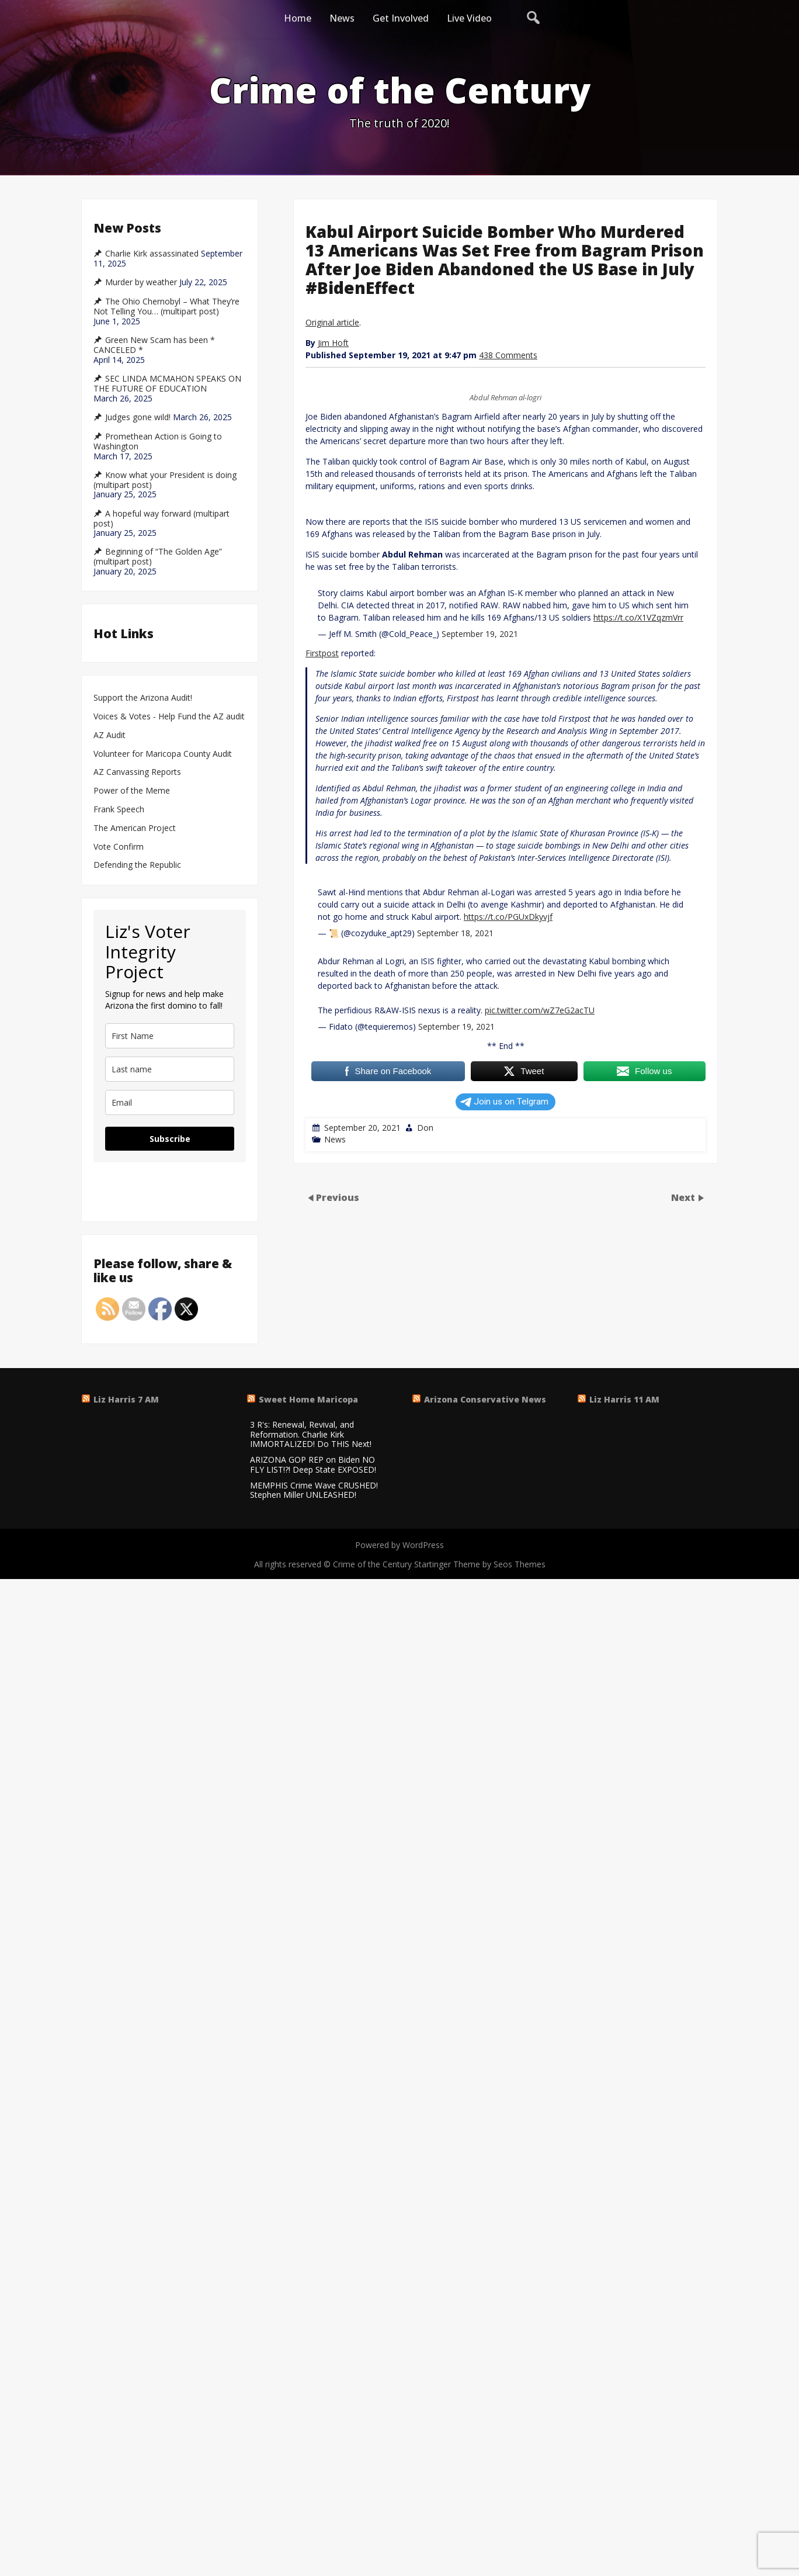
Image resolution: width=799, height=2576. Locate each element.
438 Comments (508, 355)
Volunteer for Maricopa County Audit (163, 754)
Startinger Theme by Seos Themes (480, 1564)
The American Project (134, 828)
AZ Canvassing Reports (137, 772)
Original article (332, 322)
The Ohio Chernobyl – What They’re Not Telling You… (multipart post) (166, 306)
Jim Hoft (333, 342)
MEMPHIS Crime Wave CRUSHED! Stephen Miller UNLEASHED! (314, 1491)
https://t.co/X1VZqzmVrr (638, 617)
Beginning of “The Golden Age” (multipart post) (157, 556)
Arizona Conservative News (485, 1399)
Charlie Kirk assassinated (152, 253)
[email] (169, 1102)
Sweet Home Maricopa (308, 1399)
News (342, 18)
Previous (337, 1197)
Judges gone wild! (138, 417)
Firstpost (322, 653)
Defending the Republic (137, 865)
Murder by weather (141, 282)
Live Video (469, 18)
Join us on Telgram (504, 1101)
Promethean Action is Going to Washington (157, 441)
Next (684, 1197)
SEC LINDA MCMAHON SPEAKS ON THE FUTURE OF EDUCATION (167, 383)
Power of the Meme (131, 791)
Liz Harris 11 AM (624, 1399)
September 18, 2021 (455, 933)
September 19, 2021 (480, 633)
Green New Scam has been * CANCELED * (154, 345)
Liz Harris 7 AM (126, 1399)
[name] (169, 1035)
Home (297, 18)
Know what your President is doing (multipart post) (165, 480)
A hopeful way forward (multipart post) (161, 518)
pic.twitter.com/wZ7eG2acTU (540, 1010)
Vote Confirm (118, 847)
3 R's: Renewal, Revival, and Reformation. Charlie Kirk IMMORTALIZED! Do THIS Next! (310, 1434)
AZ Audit (109, 735)
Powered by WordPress (399, 1544)
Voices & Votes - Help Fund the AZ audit (169, 717)
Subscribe (170, 1138)
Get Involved (401, 18)
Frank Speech (118, 810)
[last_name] (169, 1069)
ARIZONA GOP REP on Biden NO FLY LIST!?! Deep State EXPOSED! (313, 1465)
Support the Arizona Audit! (142, 698)
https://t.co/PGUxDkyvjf (508, 916)
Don (425, 1127)
